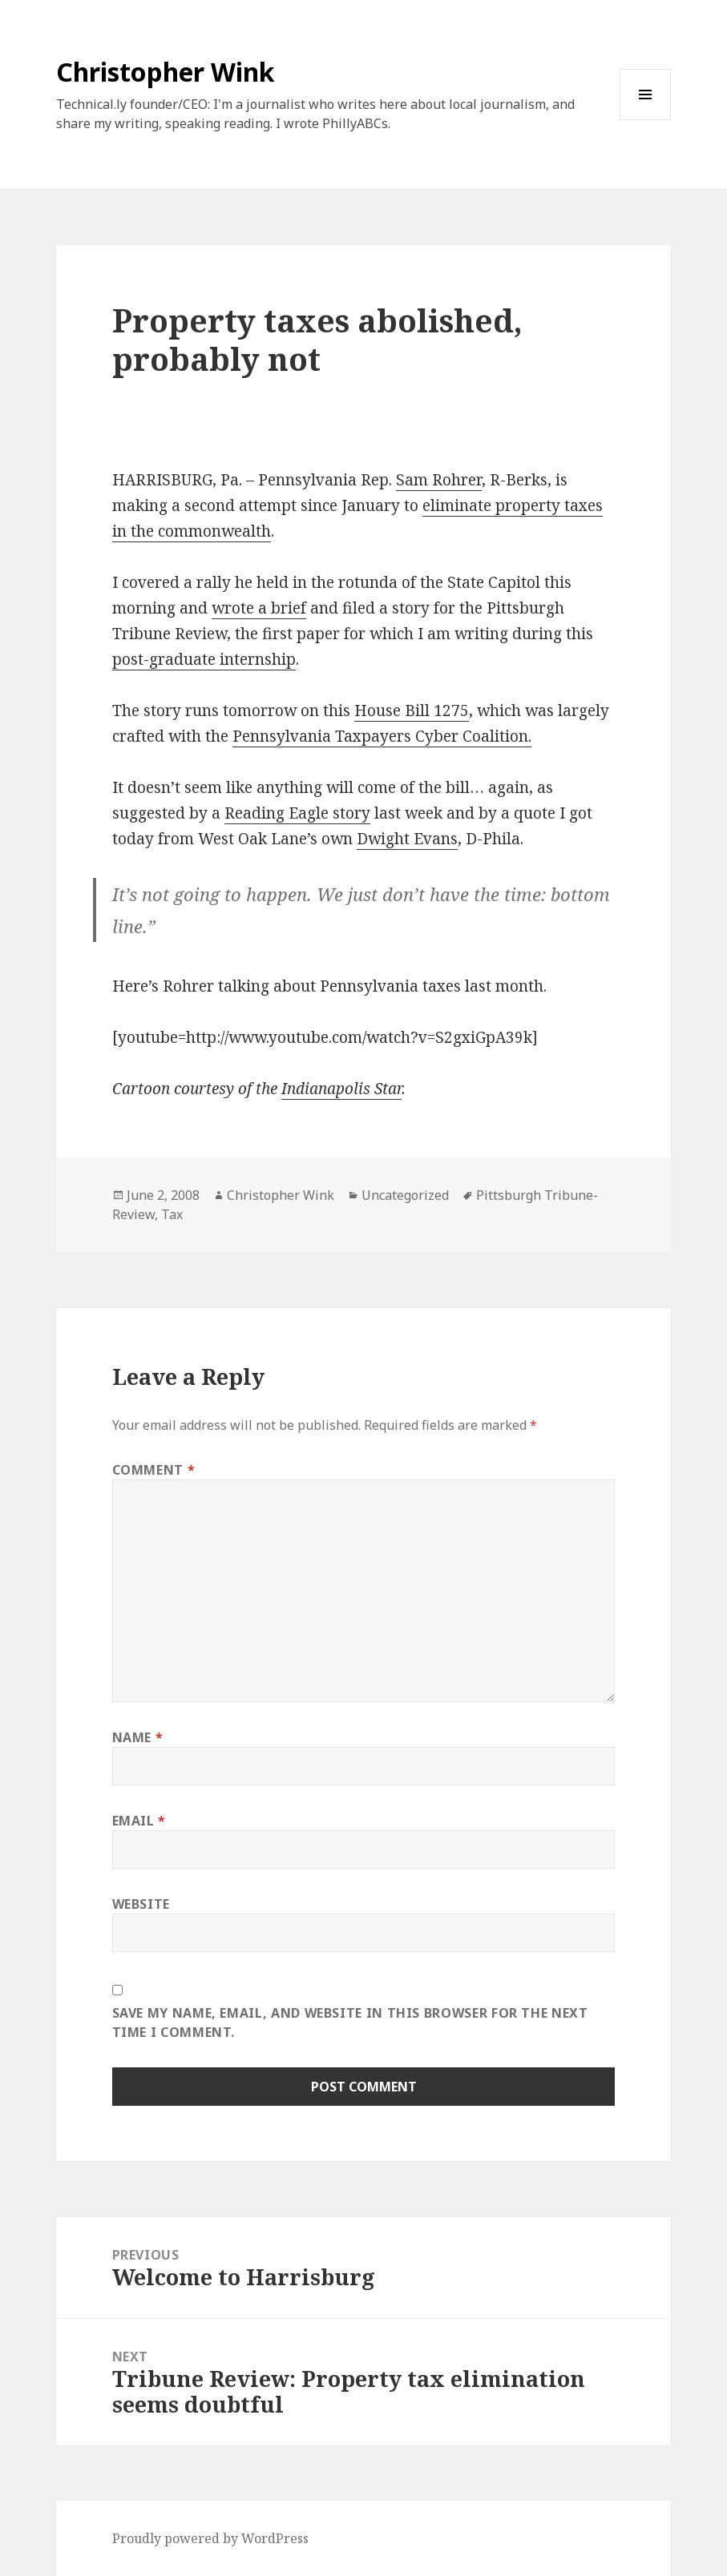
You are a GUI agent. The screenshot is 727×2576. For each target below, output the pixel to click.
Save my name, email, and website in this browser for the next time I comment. (350, 2022)
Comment (154, 1470)
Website (141, 1904)
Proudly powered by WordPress (210, 2538)
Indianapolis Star (341, 1088)
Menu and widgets (645, 119)
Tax (172, 1214)
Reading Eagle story (297, 813)
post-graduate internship (204, 659)
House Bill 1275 (411, 710)
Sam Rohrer (439, 479)
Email (139, 1820)
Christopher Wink (165, 71)
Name (138, 1737)
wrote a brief (259, 608)
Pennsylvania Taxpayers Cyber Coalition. (381, 736)
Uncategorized (405, 1195)
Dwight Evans (407, 838)
